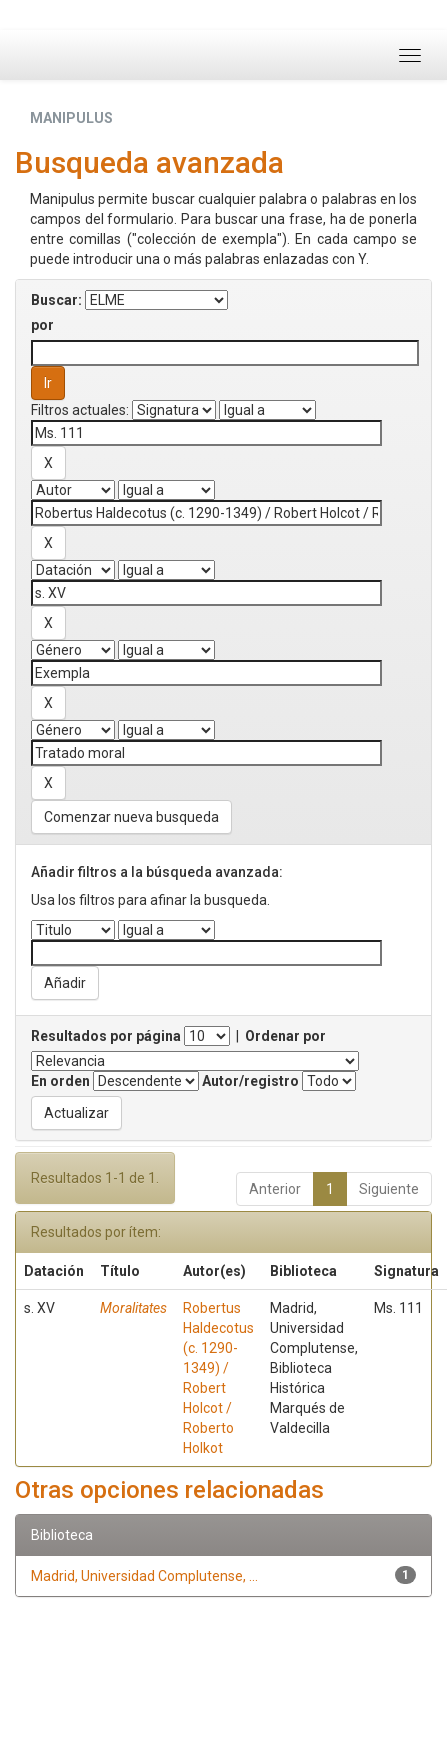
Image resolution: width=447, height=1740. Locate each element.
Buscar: (56, 300)
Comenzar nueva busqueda (131, 817)
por (42, 325)
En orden (60, 1081)
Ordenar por (285, 1036)
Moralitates (133, 1308)
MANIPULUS (71, 118)
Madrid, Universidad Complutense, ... (144, 1576)
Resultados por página (106, 1036)
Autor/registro (250, 1081)
